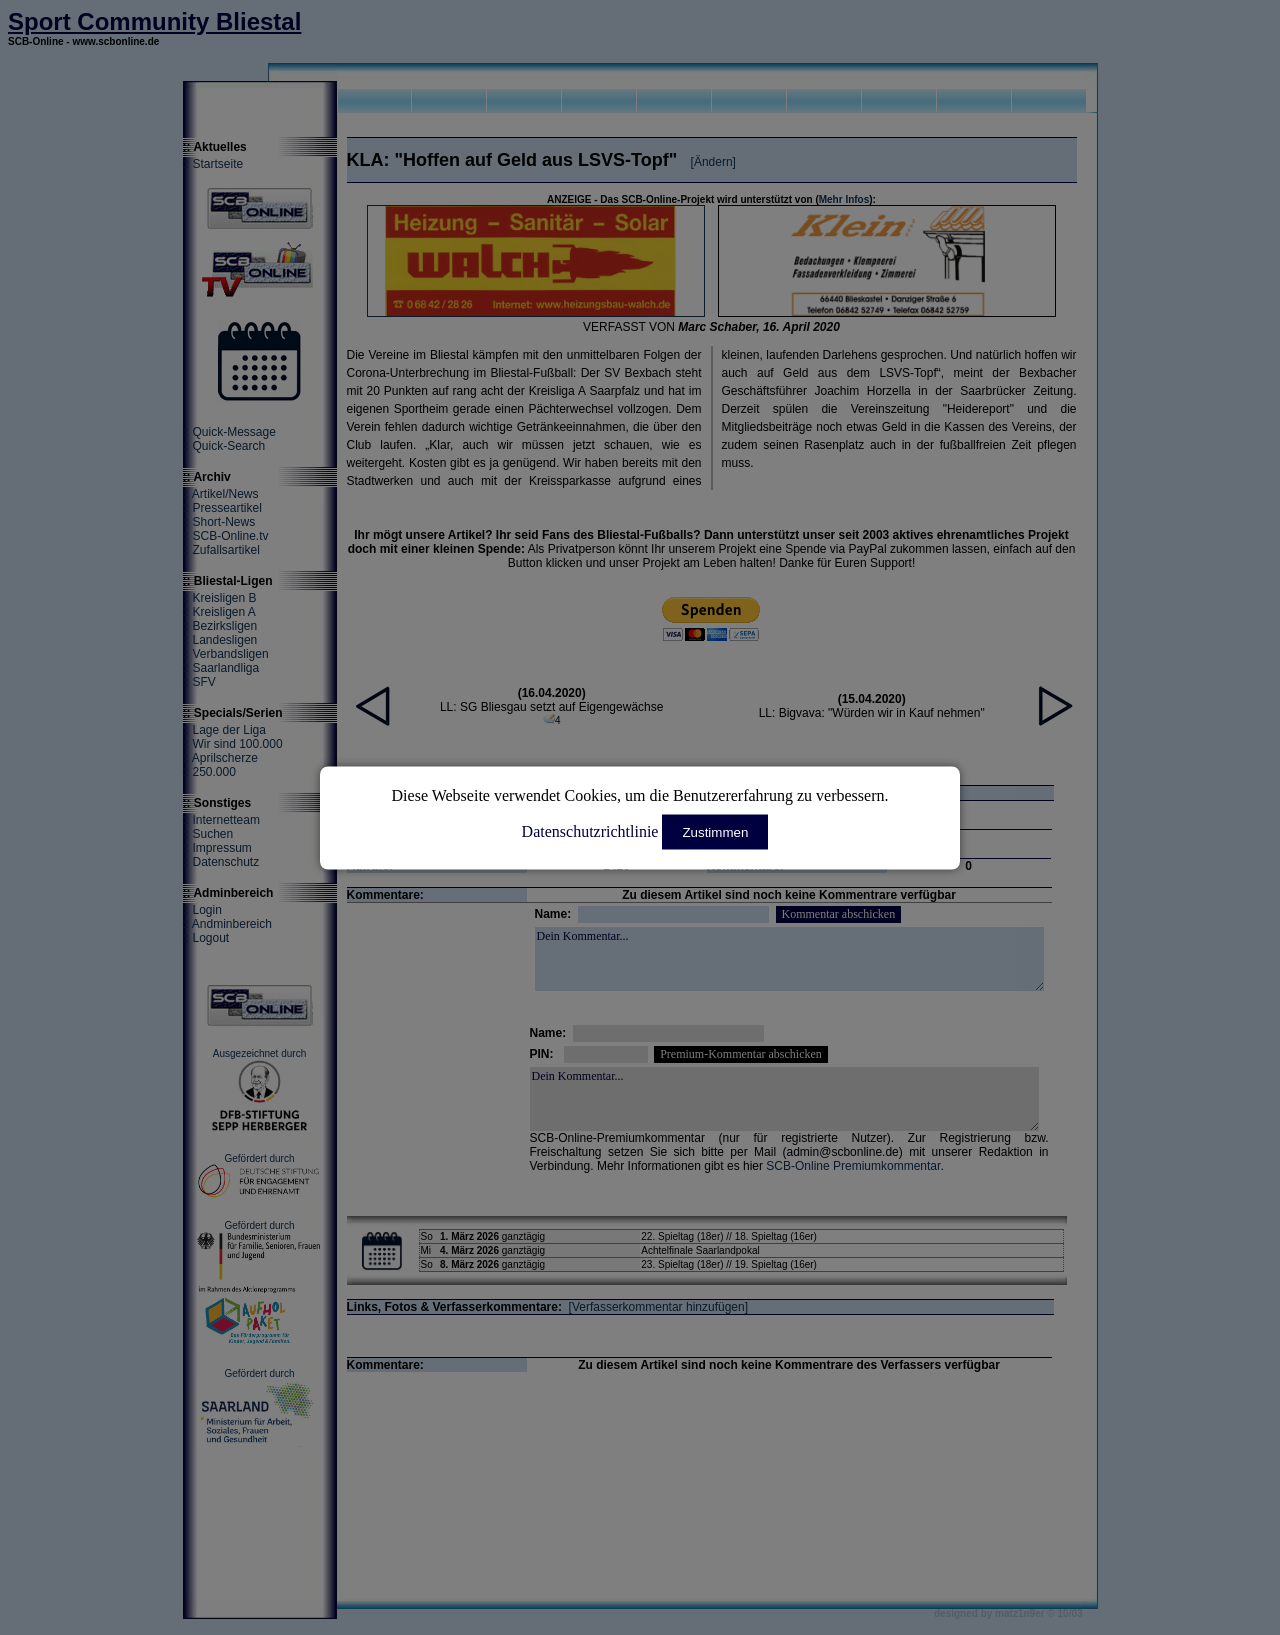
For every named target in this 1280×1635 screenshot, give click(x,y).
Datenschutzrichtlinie (590, 830)
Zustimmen (715, 831)
